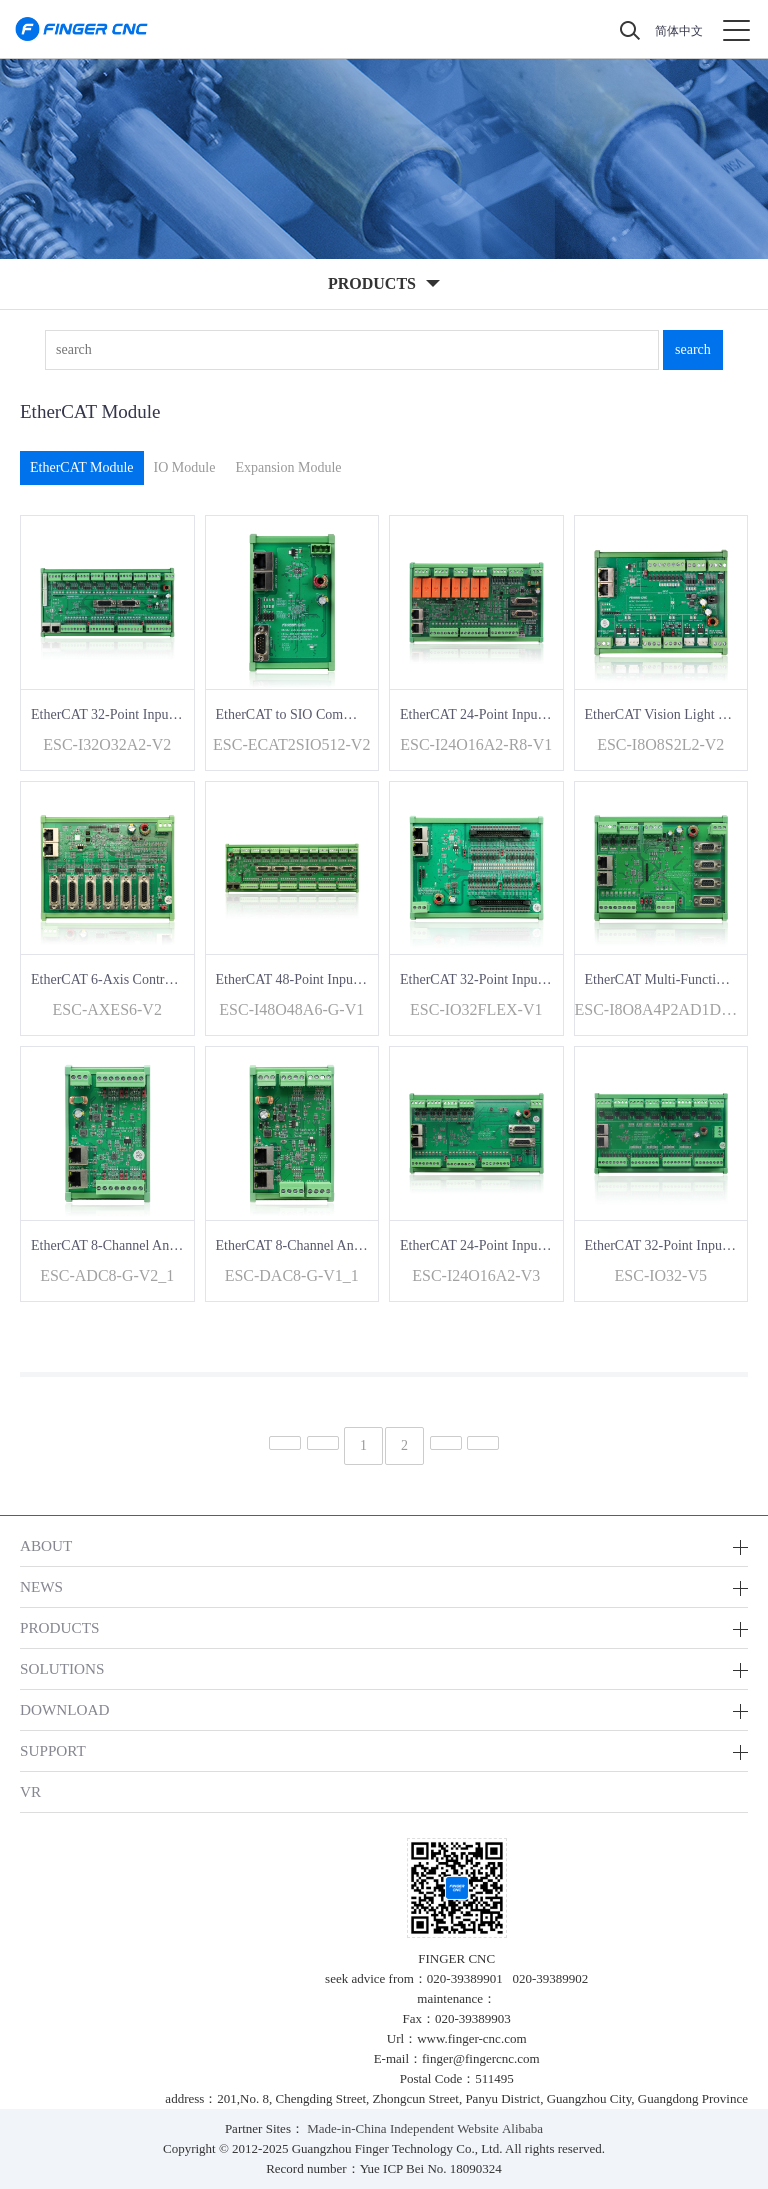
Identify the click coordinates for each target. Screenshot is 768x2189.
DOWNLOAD (65, 1709)
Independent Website (444, 2128)
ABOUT (46, 1545)
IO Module (185, 467)
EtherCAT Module (82, 467)
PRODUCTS (59, 1627)
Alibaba (522, 2128)
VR (30, 1791)
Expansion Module (288, 467)
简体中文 (679, 31)
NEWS (41, 1586)
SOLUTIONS (62, 1668)
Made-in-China (346, 2128)
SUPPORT (53, 1750)
